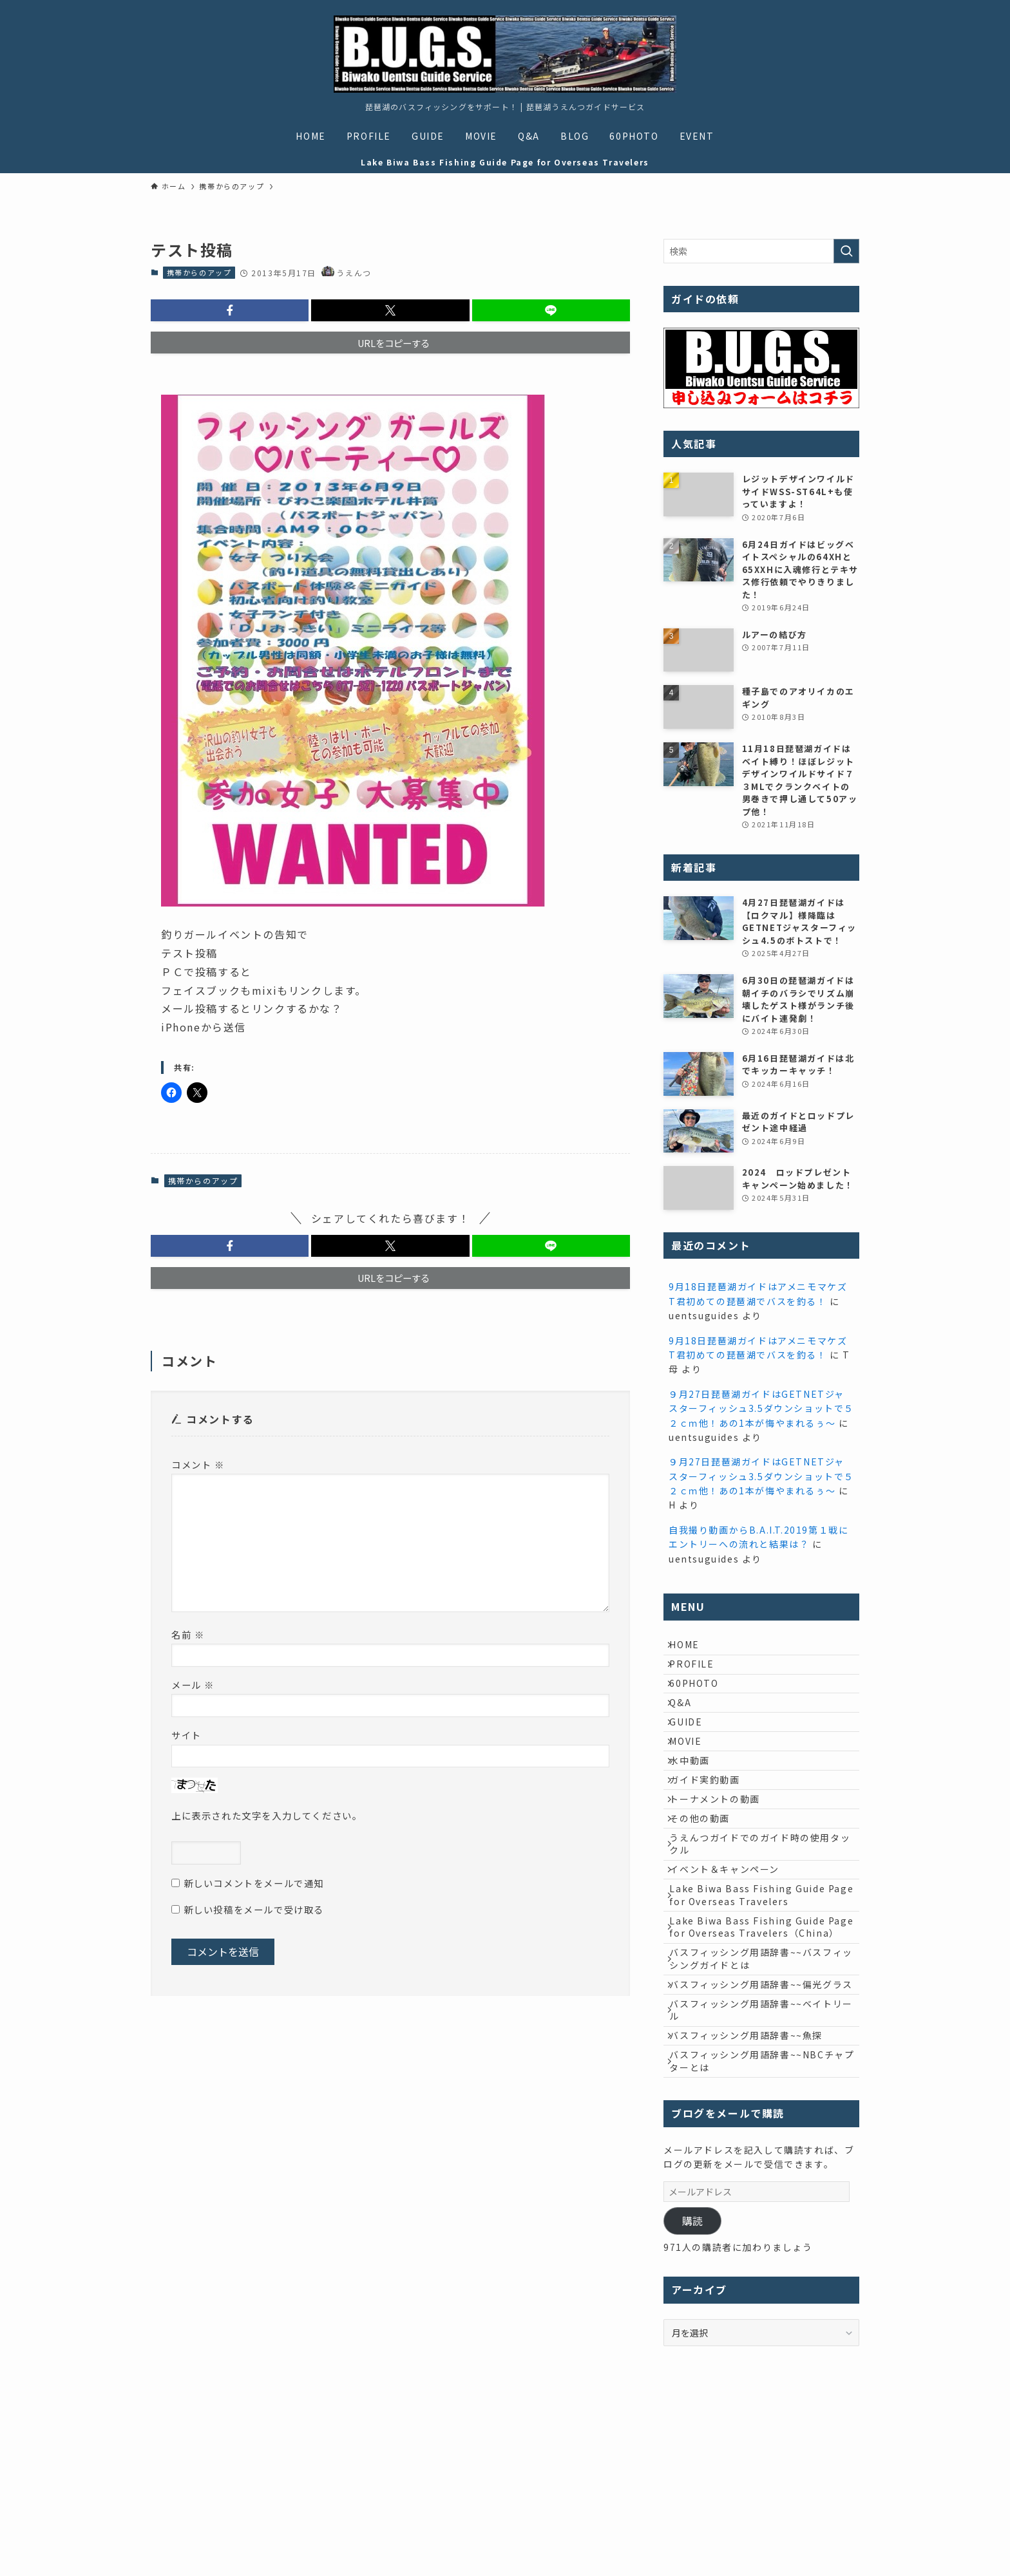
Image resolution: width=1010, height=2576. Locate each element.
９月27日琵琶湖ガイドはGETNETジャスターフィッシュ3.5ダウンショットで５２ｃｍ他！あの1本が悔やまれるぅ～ (761, 1408)
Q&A (688, 1728)
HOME (692, 1648)
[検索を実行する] (846, 251)
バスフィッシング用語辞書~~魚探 (753, 2191)
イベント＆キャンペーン (732, 1955)
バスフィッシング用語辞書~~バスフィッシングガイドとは (763, 2080)
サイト (186, 1735)
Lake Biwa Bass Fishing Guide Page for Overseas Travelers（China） (755, 2034)
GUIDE (693, 1755)
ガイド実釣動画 (712, 1835)
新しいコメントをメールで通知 (254, 1883)
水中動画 (697, 1809)
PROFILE (699, 1675)
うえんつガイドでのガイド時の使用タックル (762, 1922)
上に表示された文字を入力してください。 (266, 1815)
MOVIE (693, 1782)
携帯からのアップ (199, 272)
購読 (692, 2388)
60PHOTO (701, 1701)
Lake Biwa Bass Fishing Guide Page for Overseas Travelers (755, 1989)
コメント (198, 1464)
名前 (187, 1634)
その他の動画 (707, 1889)
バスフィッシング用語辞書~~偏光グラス (763, 2119)
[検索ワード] (761, 251)
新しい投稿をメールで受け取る (254, 1909)
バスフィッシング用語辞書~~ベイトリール (763, 2159)
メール (192, 1684)
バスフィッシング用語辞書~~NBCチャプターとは (759, 2225)
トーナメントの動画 (722, 1862)
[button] (230, 310)
